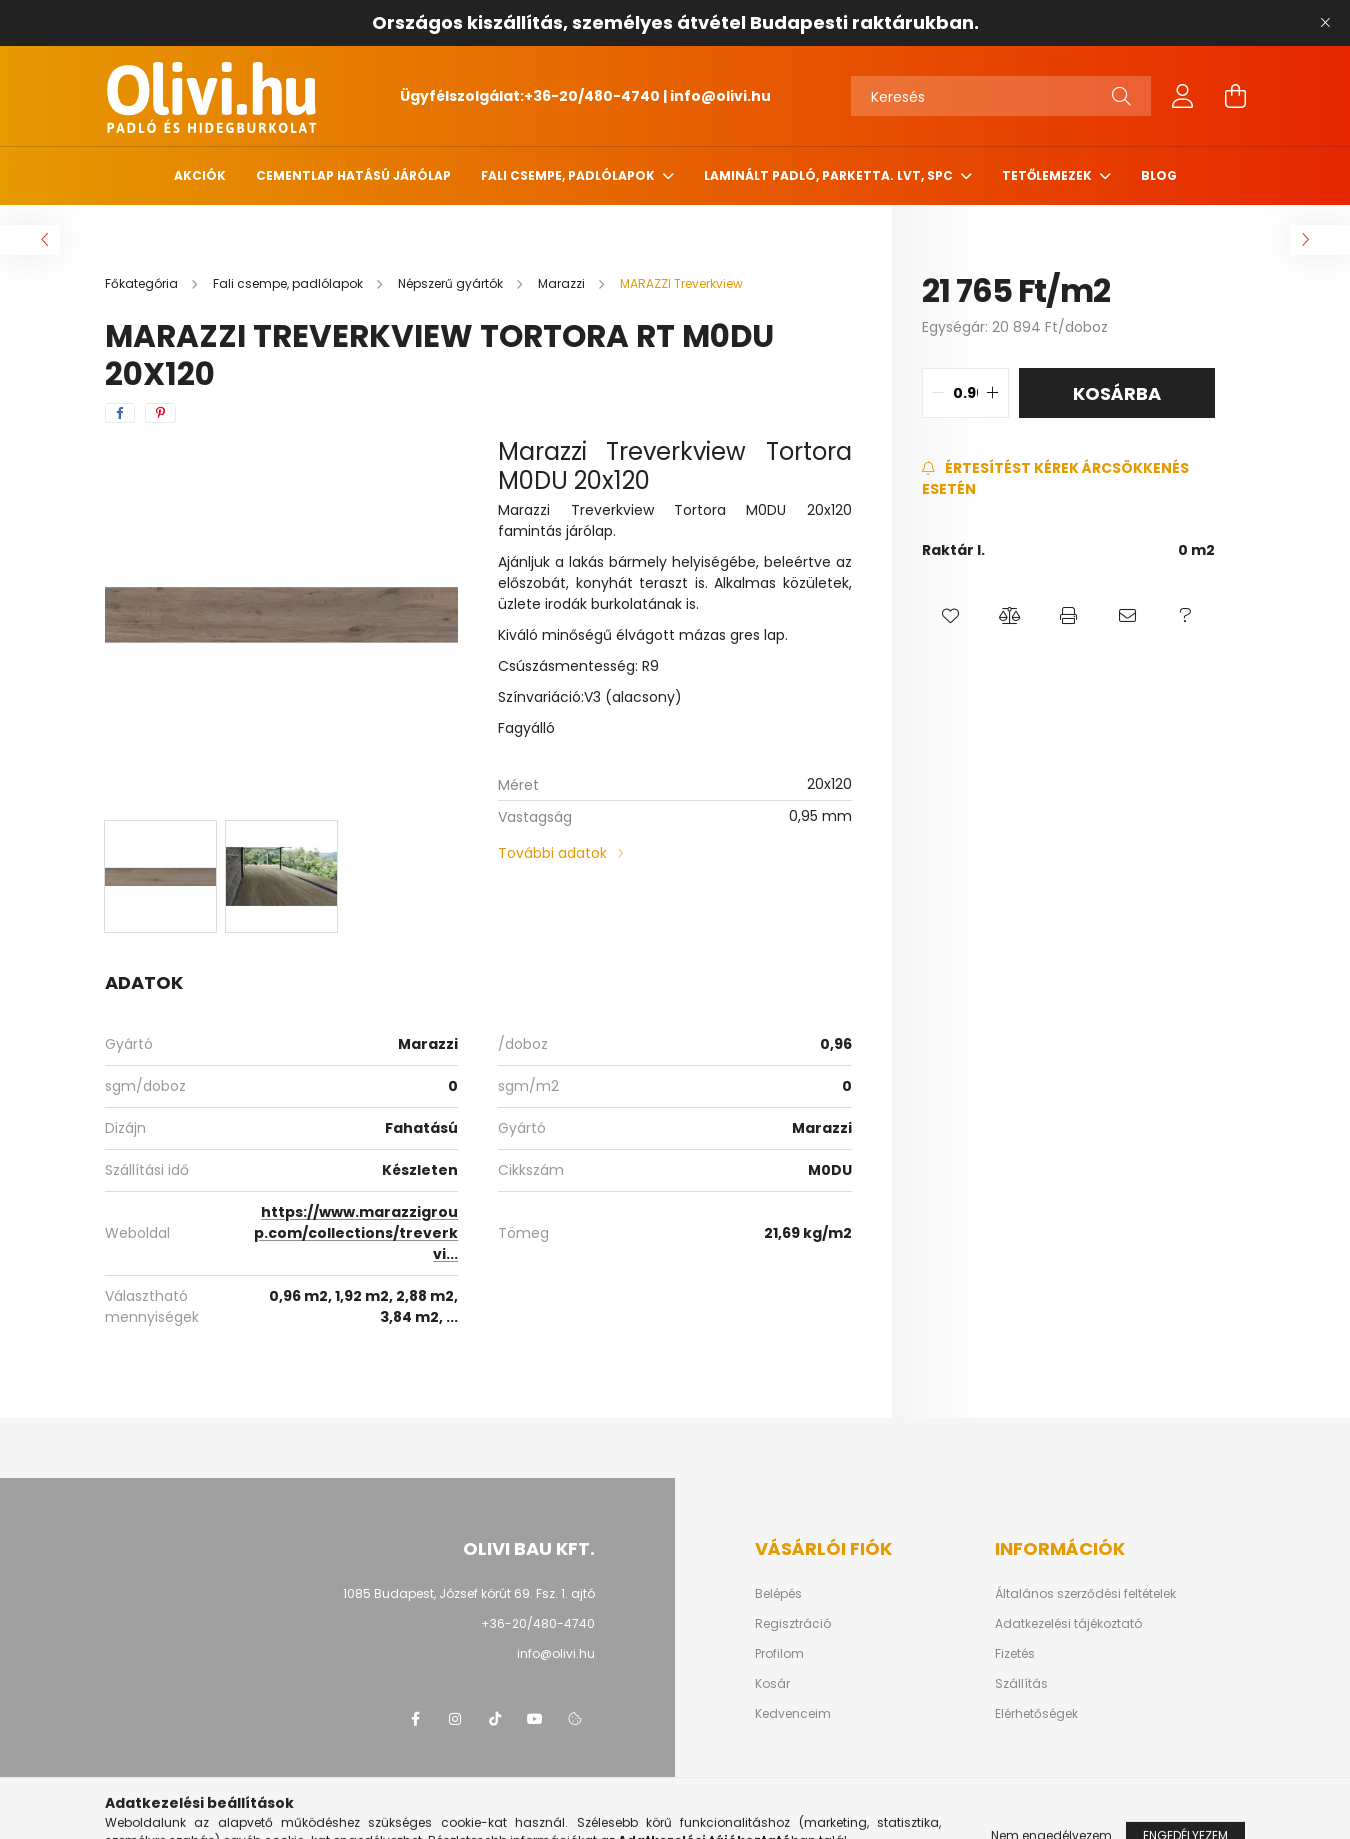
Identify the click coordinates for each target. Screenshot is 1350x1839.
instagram (455, 1719)
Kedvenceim (793, 1714)
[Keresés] (1001, 96)
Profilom (779, 1654)
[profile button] (1183, 96)
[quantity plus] (993, 393)
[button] (951, 616)
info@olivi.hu (720, 96)
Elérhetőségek (1036, 1714)
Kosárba (1117, 393)
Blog (1159, 175)
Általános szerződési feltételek (1085, 1594)
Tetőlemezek (1048, 175)
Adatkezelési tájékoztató (1068, 1624)
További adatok (552, 853)
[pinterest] (160, 413)
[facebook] (120, 413)
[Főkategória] (143, 283)
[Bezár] (1325, 23)
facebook (415, 1719)
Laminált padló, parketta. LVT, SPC (830, 175)
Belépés (778, 1594)
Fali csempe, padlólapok (569, 175)
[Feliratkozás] (1068, 479)
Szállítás (1021, 1684)
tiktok (495, 1719)
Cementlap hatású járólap (353, 175)
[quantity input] (965, 393)
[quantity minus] (938, 393)
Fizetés (1015, 1654)
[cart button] (1235, 96)
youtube (535, 1719)
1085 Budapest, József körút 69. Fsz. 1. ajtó (469, 1593)
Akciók (200, 175)
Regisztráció (793, 1624)
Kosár (772, 1684)
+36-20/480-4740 (592, 96)
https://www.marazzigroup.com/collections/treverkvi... (356, 1233)
